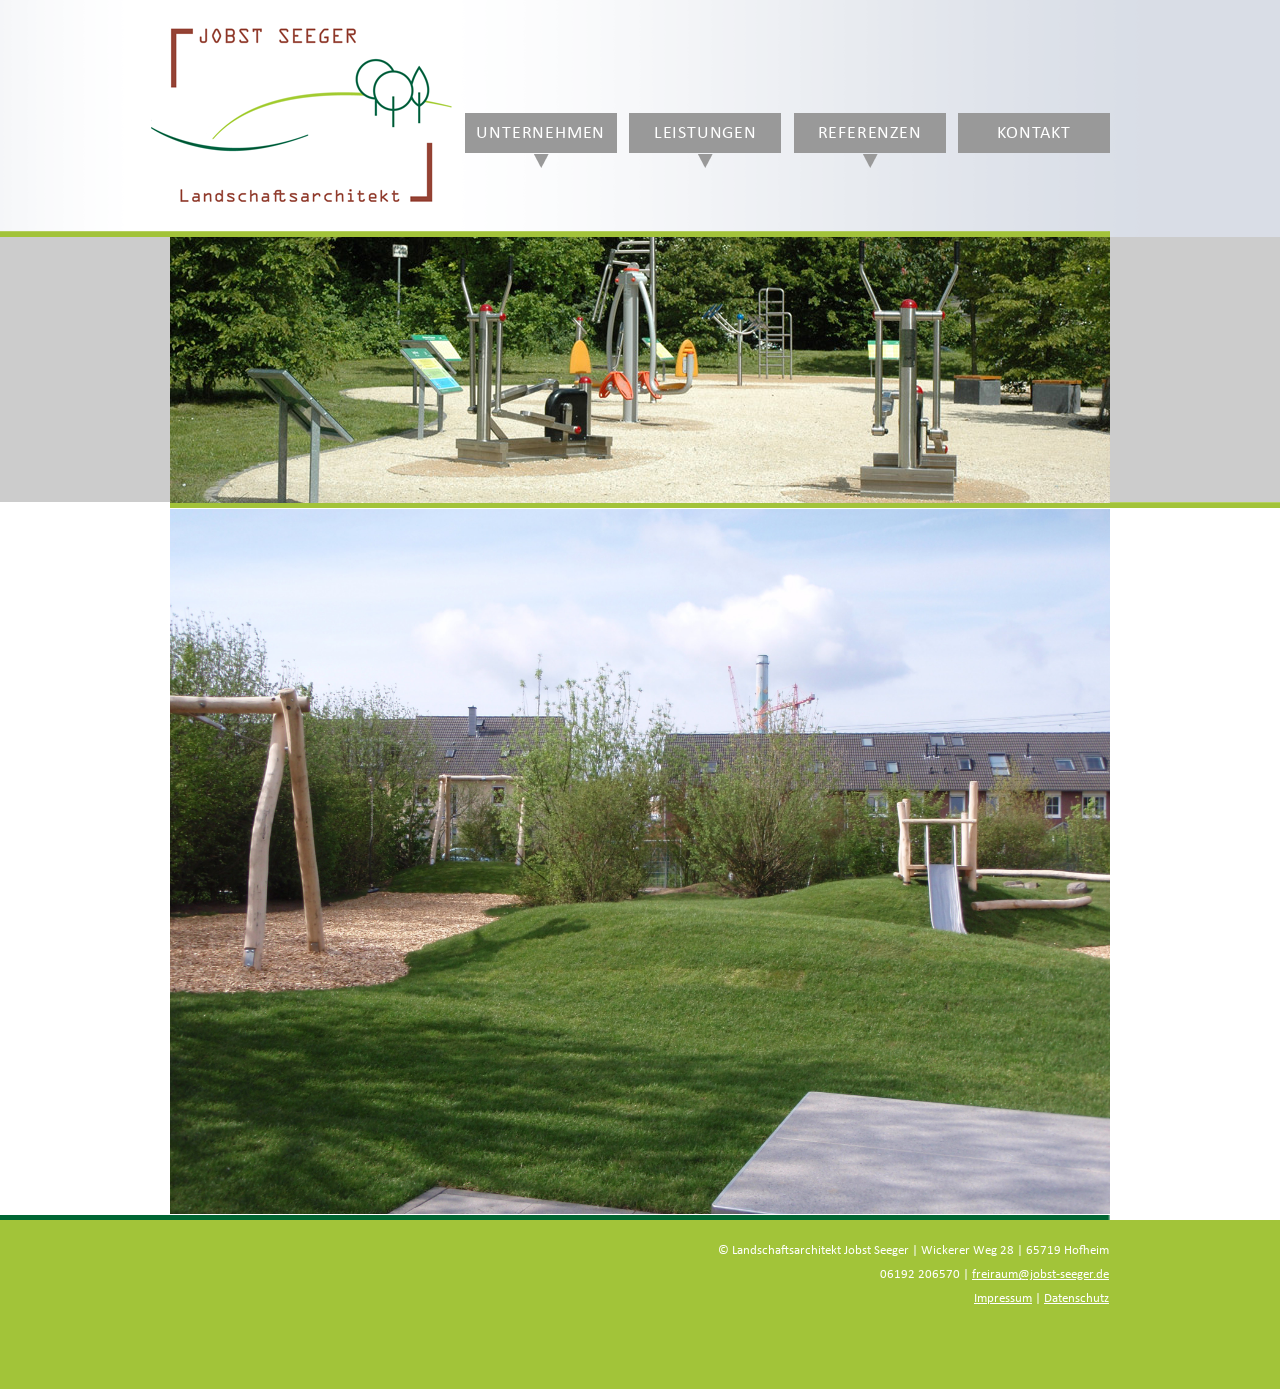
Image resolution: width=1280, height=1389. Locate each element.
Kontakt (1034, 133)
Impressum (1003, 1298)
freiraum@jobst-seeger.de (1040, 1274)
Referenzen (870, 133)
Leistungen (705, 133)
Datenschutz (1076, 1298)
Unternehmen (540, 133)
